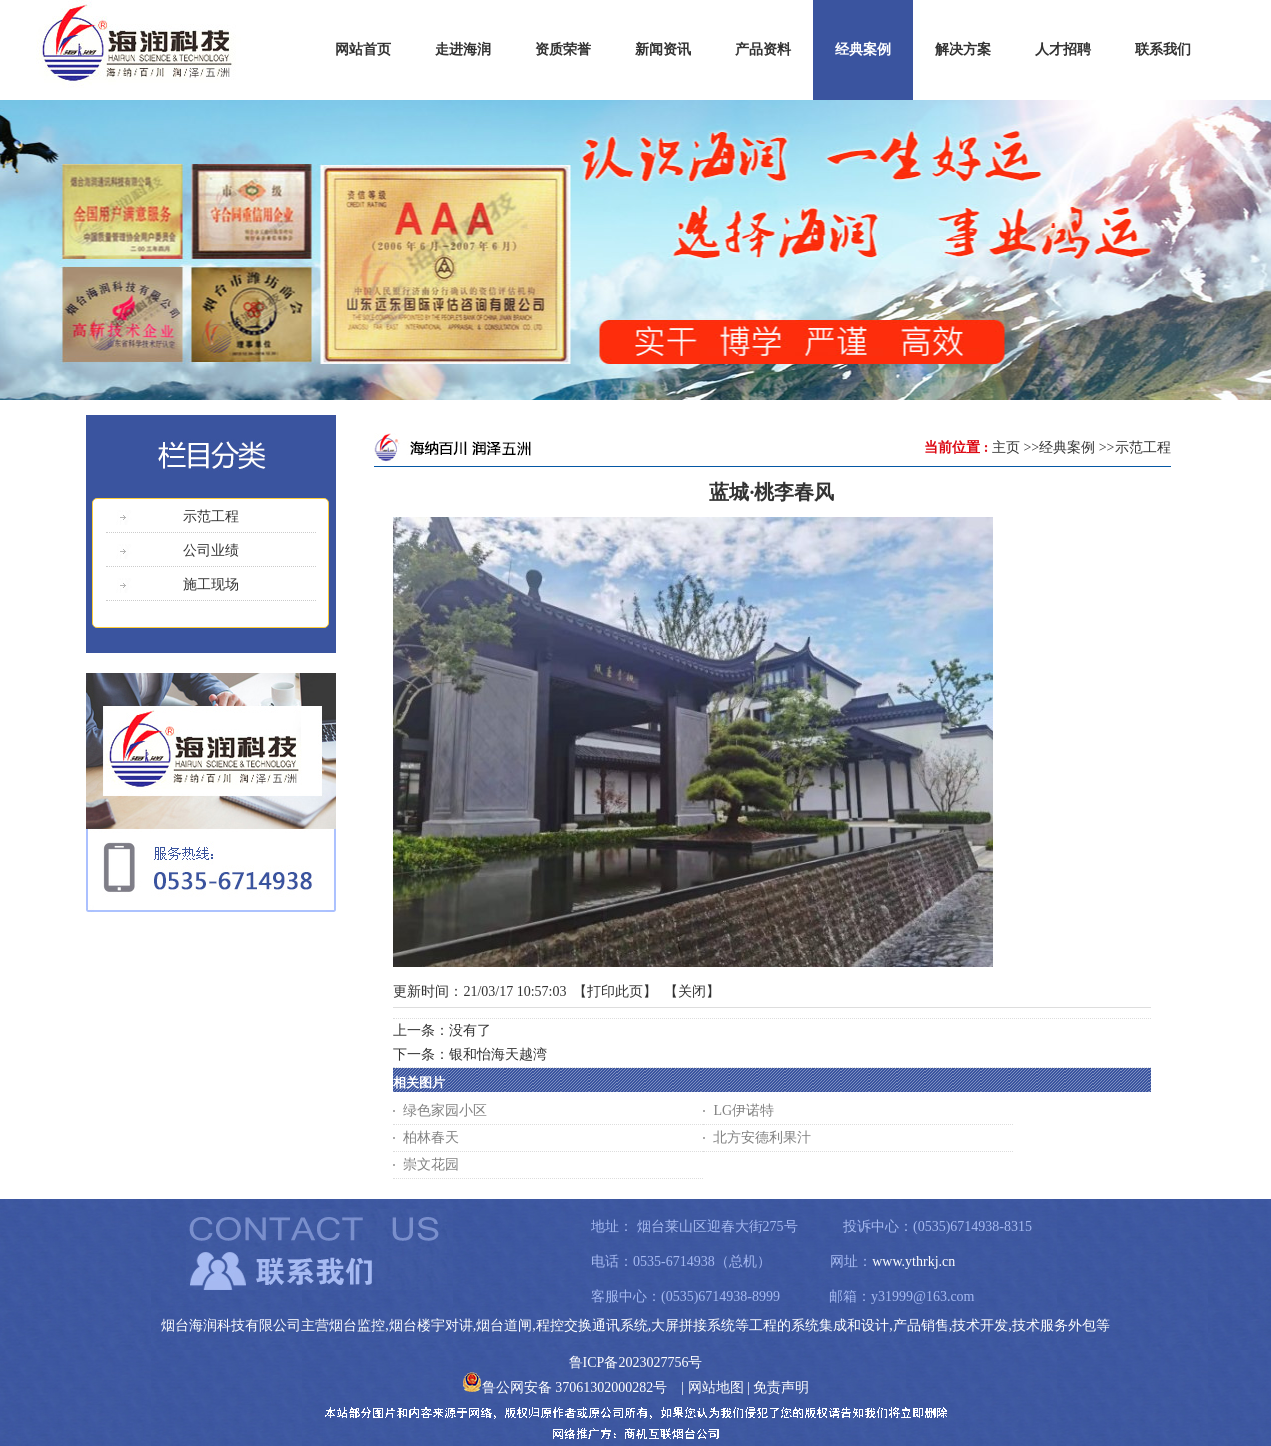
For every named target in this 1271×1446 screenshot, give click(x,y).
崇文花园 (431, 1164)
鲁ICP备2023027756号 (636, 1362)
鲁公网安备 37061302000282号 (565, 1387)
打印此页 (615, 991)
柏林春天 (431, 1137)
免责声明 (781, 1387)
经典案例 (1067, 447)
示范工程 (1143, 447)
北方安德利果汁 (762, 1137)
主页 (1006, 447)
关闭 (692, 991)
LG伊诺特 (743, 1110)
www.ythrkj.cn (913, 1261)
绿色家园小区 (445, 1110)
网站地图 (716, 1387)
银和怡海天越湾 (498, 1054)
